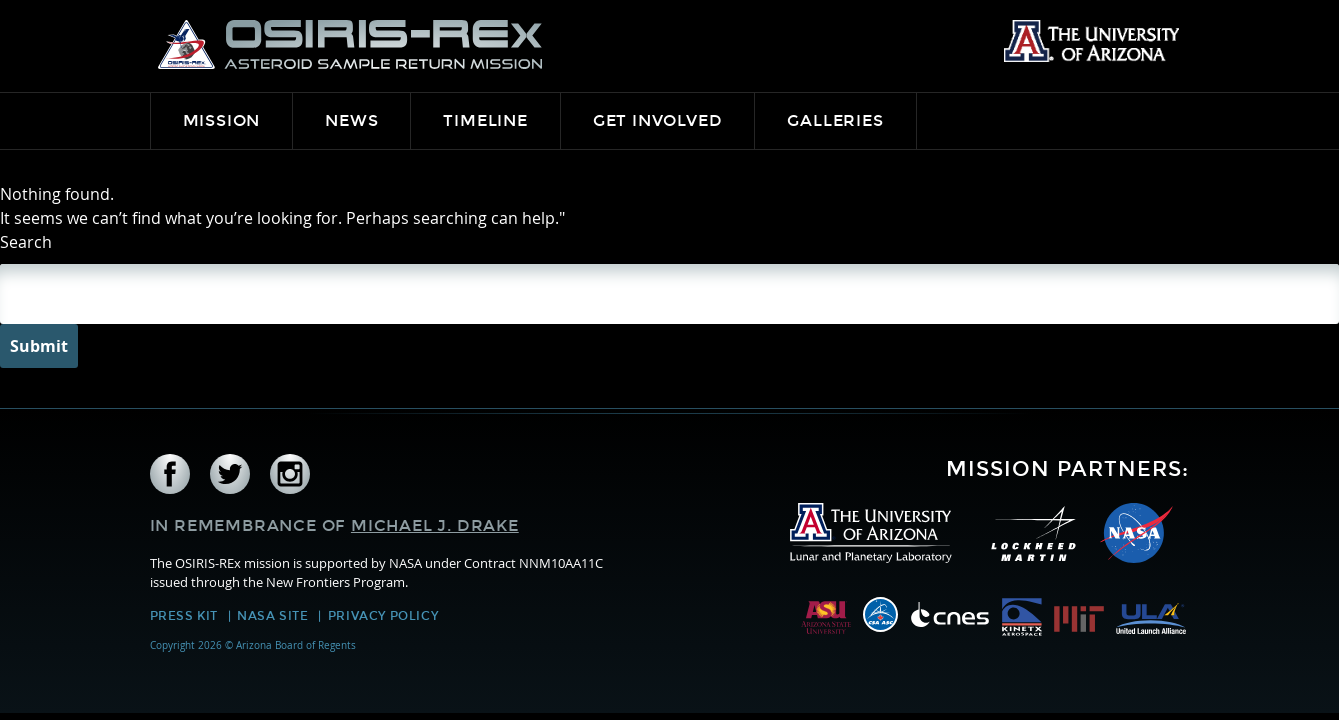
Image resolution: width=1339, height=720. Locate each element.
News (351, 120)
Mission (222, 120)
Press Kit (184, 616)
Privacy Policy (383, 616)
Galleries (835, 120)
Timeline (485, 120)
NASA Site (272, 616)
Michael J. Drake (435, 525)
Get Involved (658, 120)
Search (26, 242)
